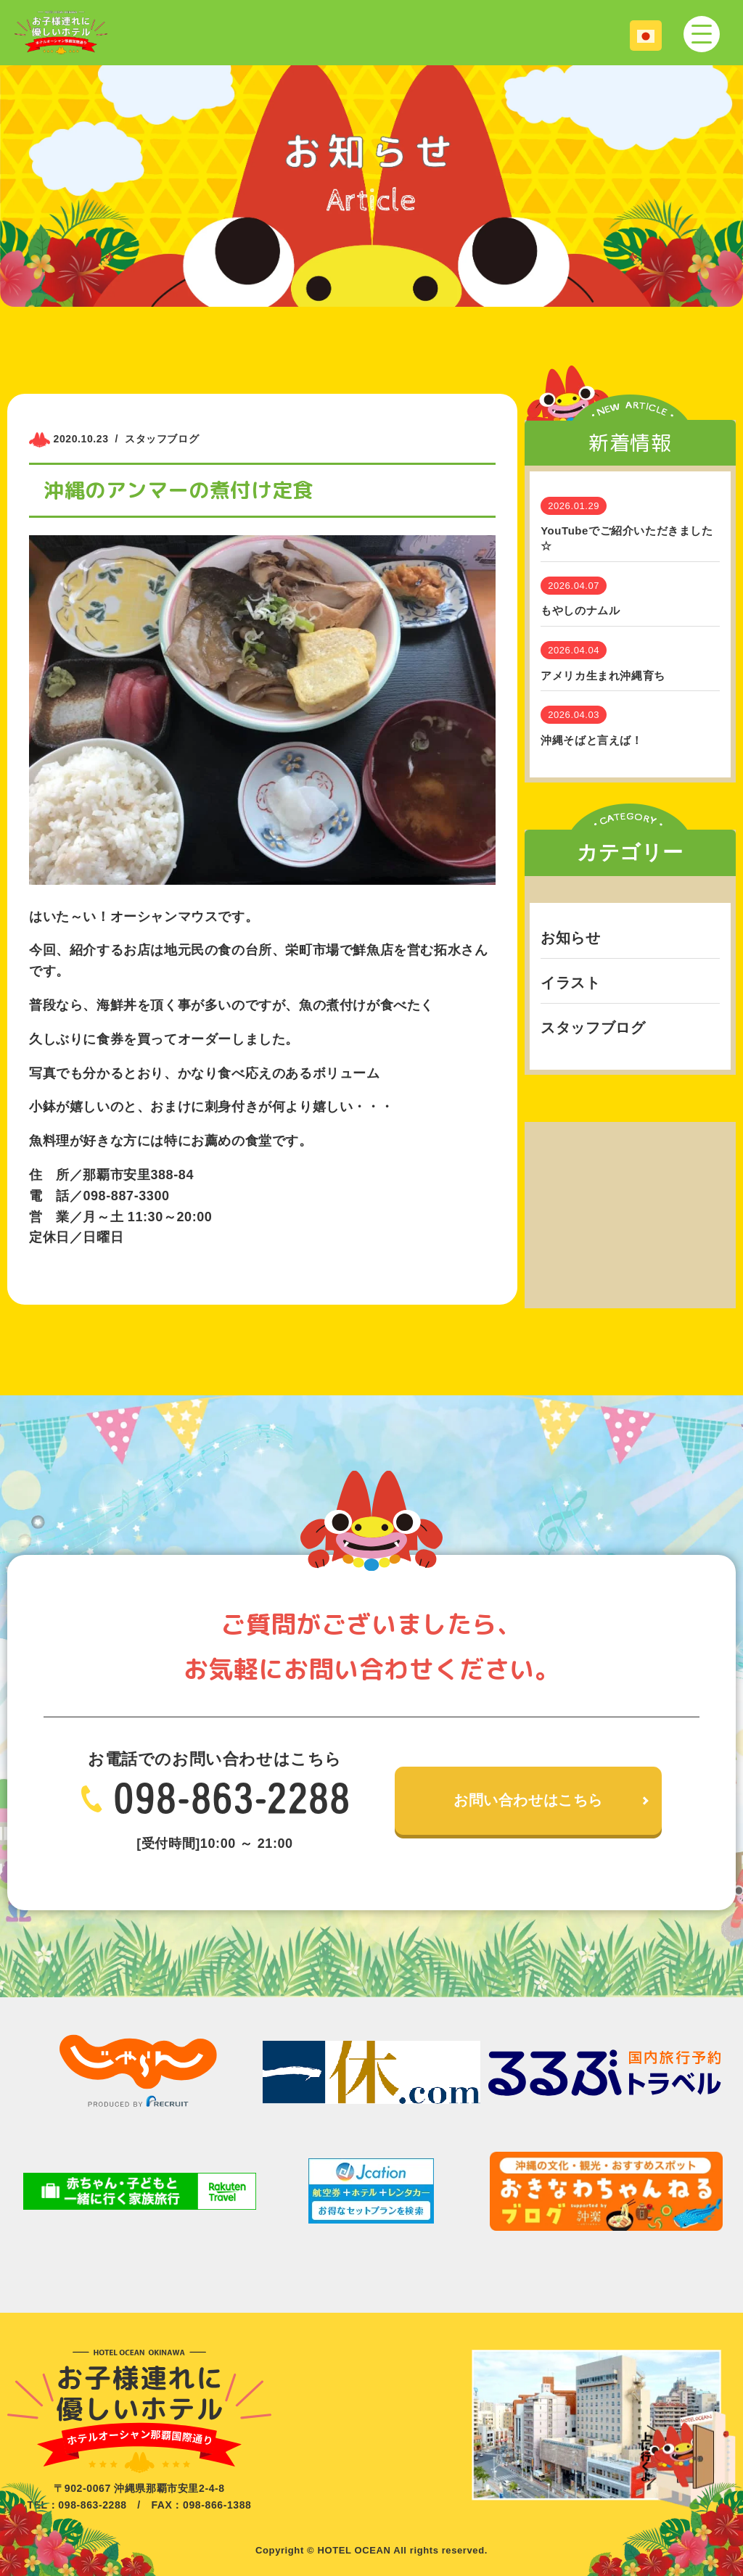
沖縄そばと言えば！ (591, 740)
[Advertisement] (630, 1212)
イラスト (570, 983)
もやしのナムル (580, 610)
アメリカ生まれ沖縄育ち (603, 675)
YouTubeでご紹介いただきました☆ (627, 538)
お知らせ (570, 938)
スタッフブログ (593, 1028)
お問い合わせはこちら (528, 1801)
